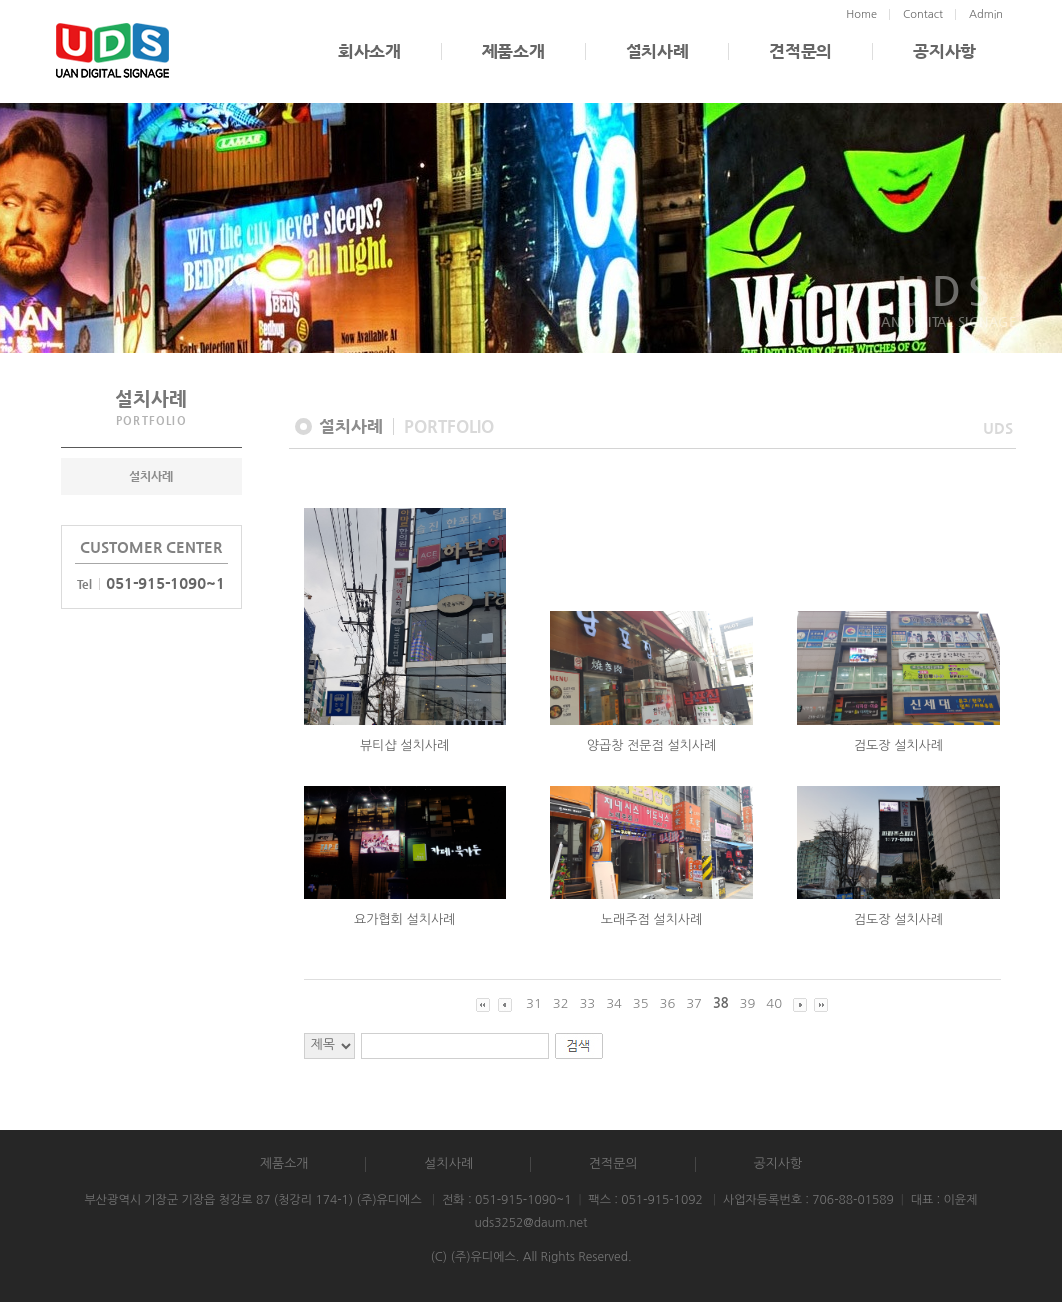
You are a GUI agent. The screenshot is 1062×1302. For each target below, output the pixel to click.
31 (534, 1003)
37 (694, 1003)
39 (748, 1003)
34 (614, 1003)
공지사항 (944, 51)
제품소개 (513, 51)
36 (668, 1003)
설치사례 (657, 51)
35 (641, 1003)
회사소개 (369, 51)
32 (561, 1003)
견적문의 (800, 51)
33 (587, 1003)
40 (774, 1003)
